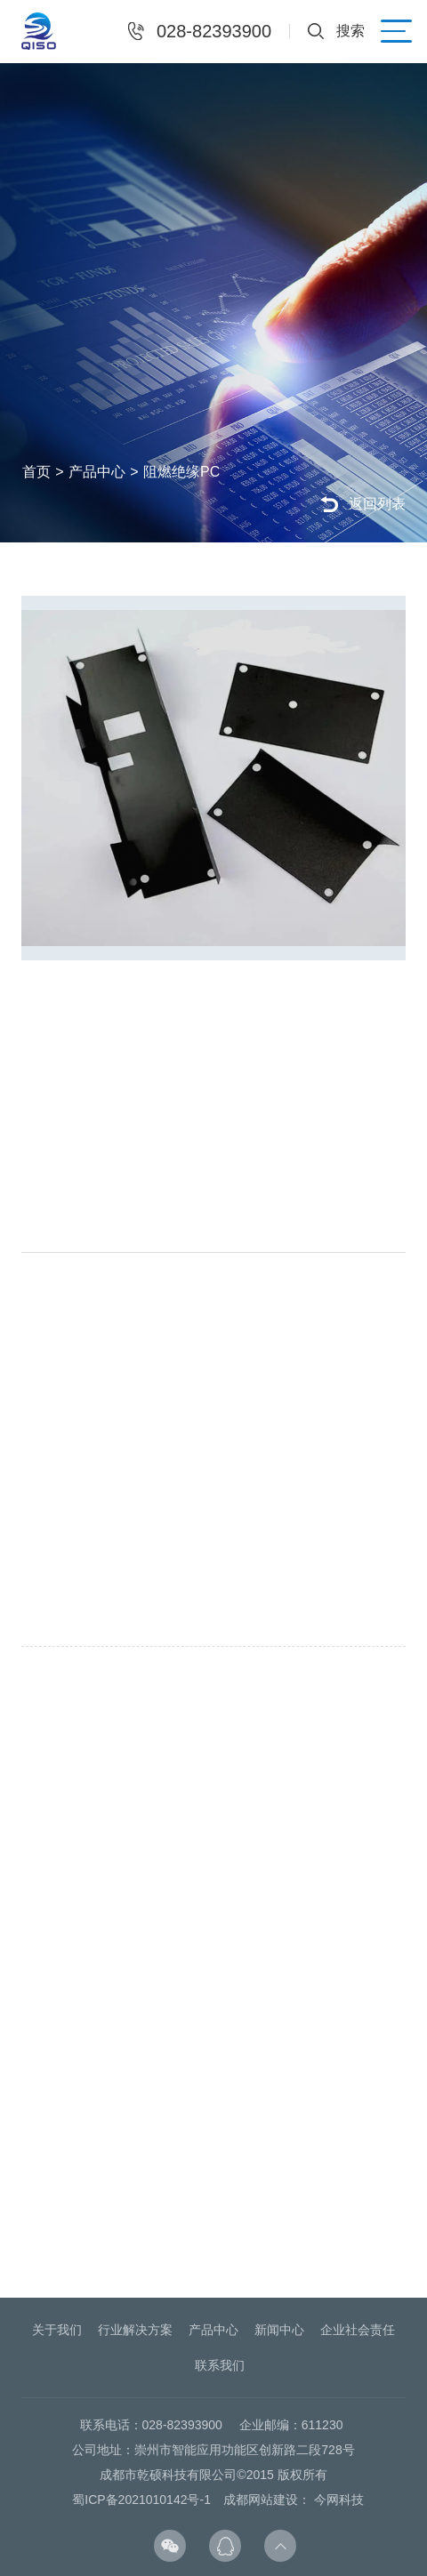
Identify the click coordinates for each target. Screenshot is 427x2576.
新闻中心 (279, 2330)
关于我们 (57, 2330)
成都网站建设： (266, 2499)
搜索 (350, 30)
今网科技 (339, 2499)
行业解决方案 (135, 2330)
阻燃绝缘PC (187, 471)
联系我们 (220, 2365)
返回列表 (377, 503)
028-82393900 (214, 31)
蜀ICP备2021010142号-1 (141, 2499)
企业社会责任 (357, 2330)
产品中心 (103, 471)
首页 (42, 471)
